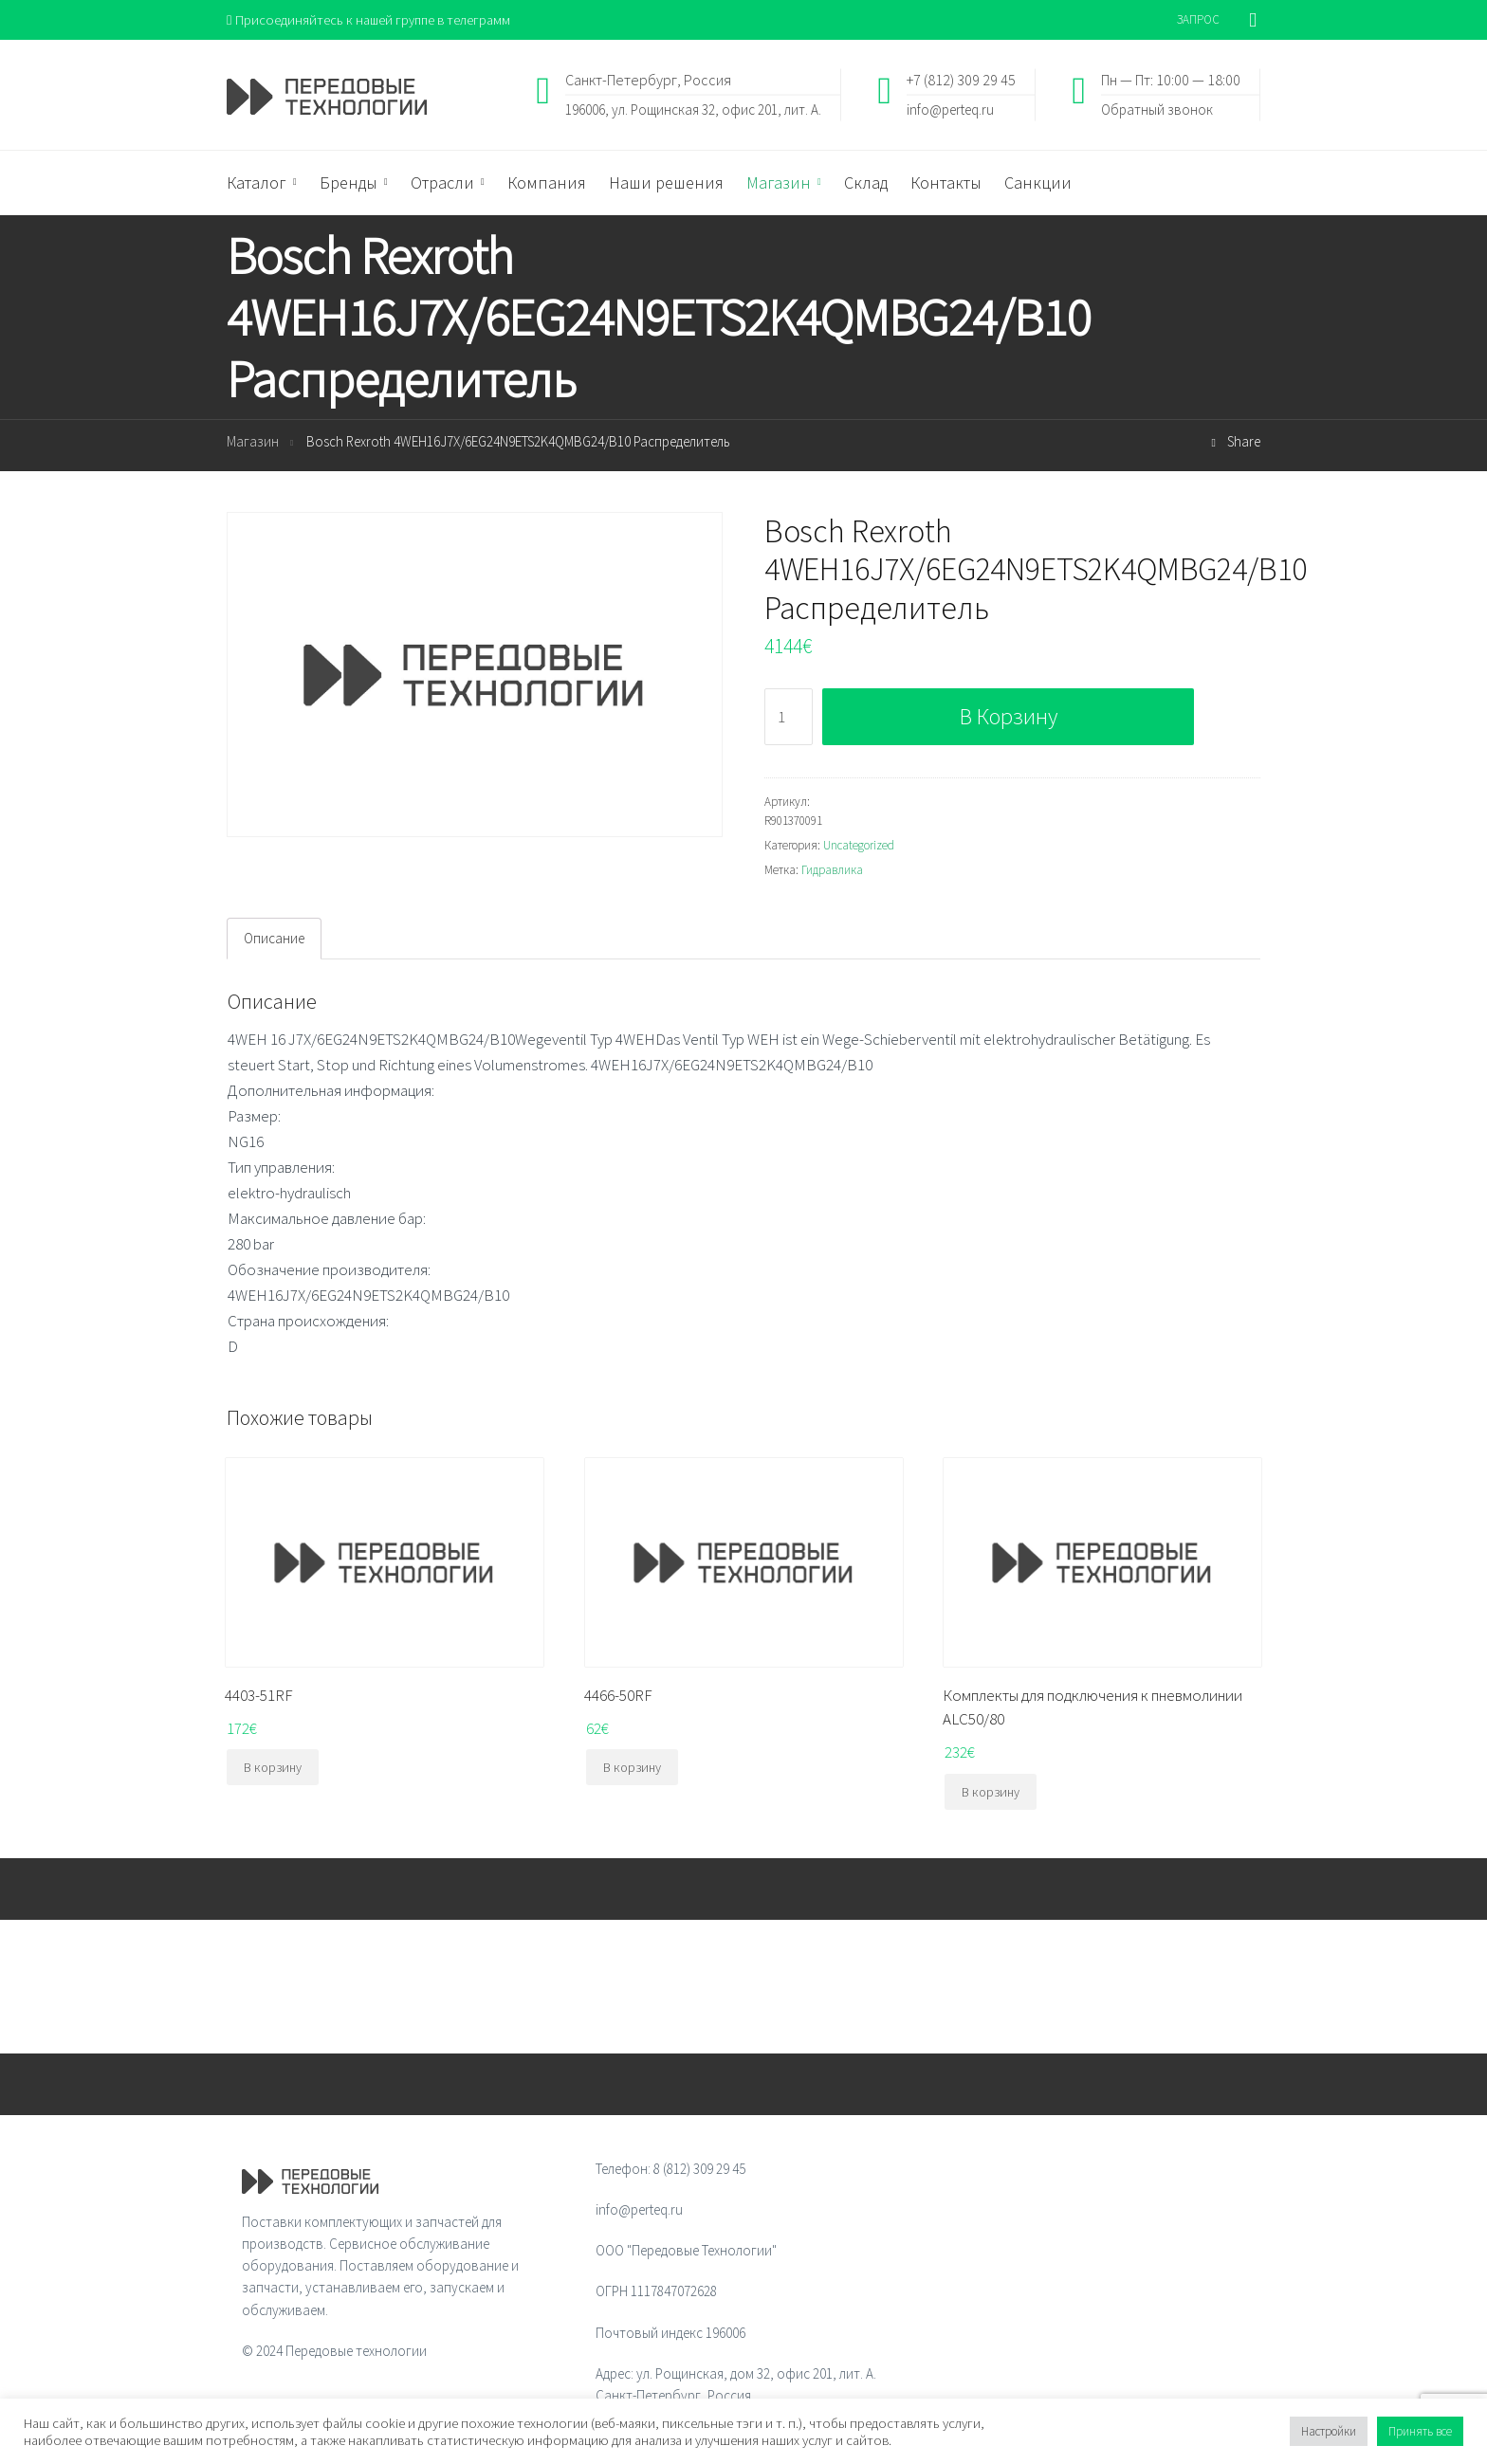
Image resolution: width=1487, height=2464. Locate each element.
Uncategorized (858, 846)
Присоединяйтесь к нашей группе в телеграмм (372, 19)
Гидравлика (832, 871)
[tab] (274, 939)
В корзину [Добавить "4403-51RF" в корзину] (273, 1768)
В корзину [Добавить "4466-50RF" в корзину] (632, 1768)
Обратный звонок (1157, 109)
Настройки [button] (1328, 2431)
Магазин (253, 442)
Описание (274, 939)
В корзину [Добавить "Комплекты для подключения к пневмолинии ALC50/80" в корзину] (990, 1792)
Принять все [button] (1420, 2431)
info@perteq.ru (950, 109)
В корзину (1008, 716)
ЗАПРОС (1198, 19)
